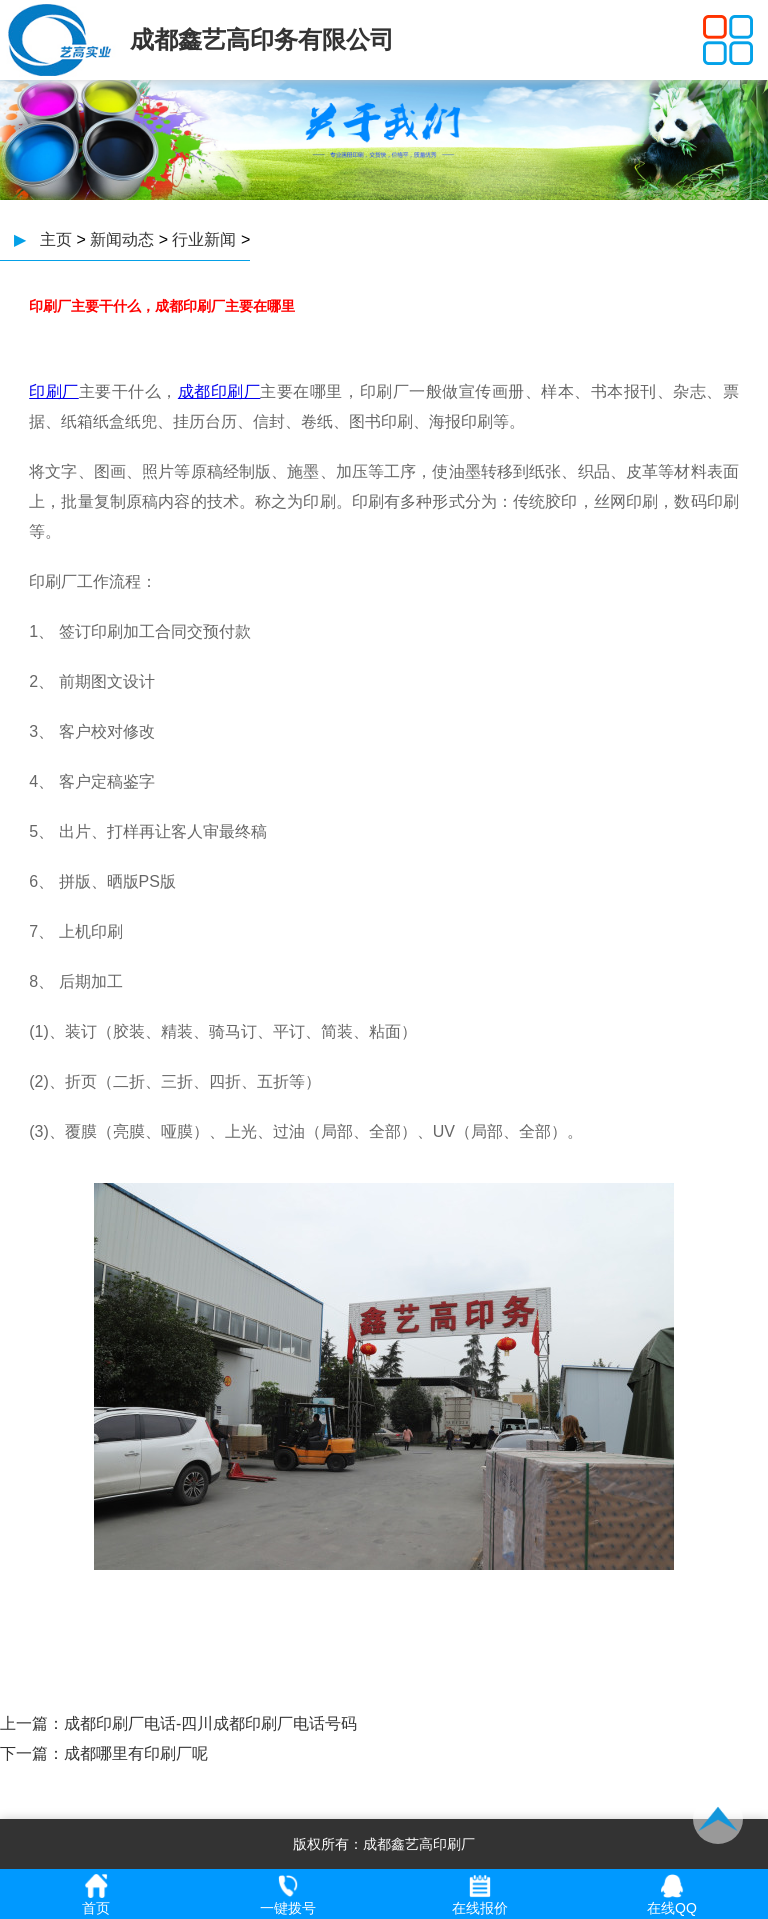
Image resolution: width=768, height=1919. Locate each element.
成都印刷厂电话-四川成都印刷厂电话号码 (210, 1723)
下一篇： (32, 1753)
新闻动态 (122, 239)
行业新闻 (204, 239)
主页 (56, 239)
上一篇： (32, 1723)
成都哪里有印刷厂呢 (136, 1753)
